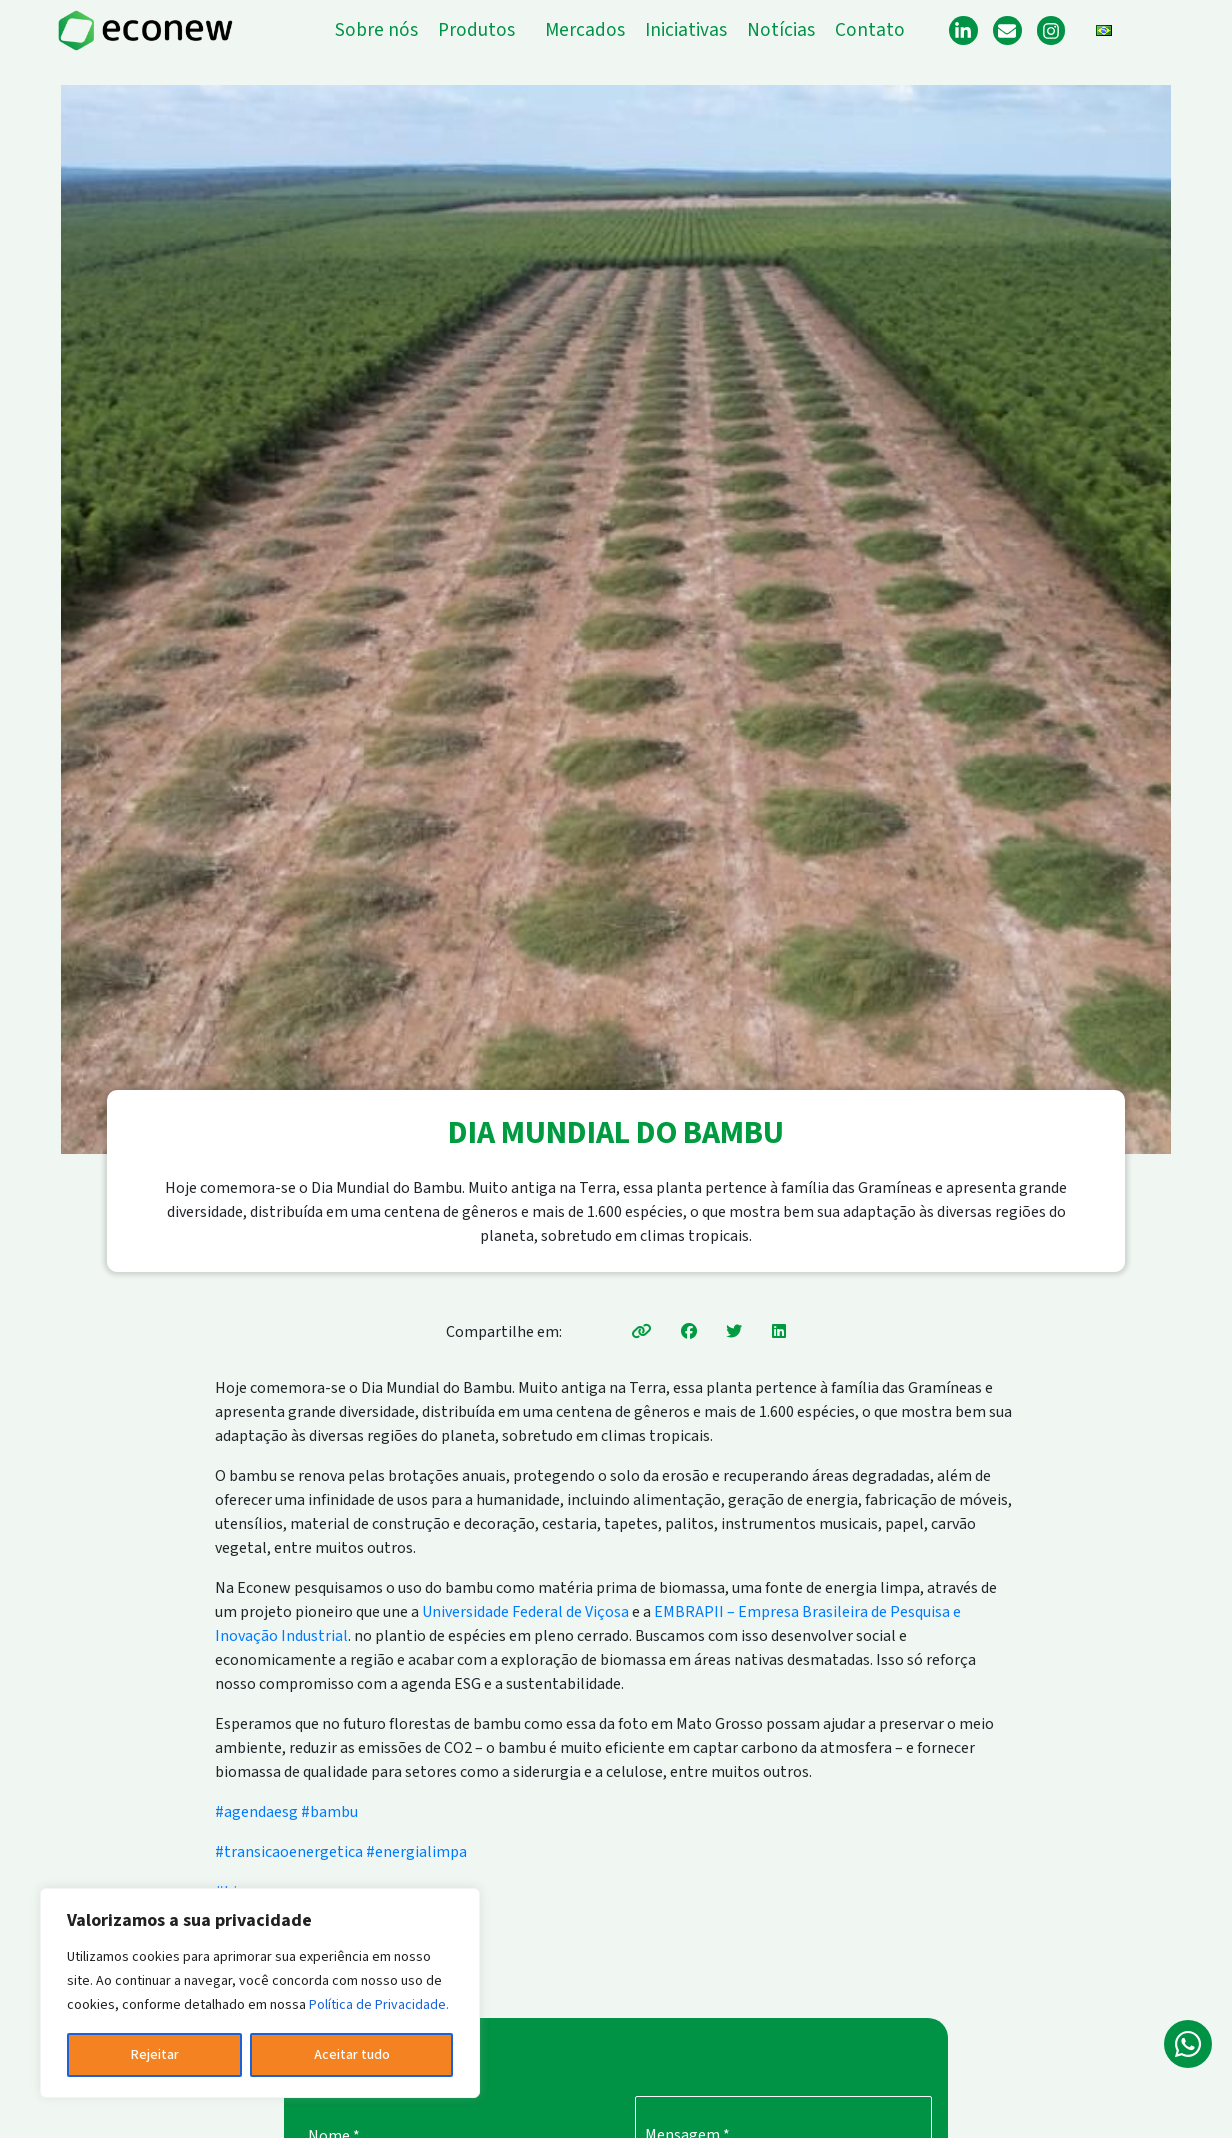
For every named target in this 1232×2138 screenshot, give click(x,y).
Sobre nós (376, 30)
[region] (260, 1993)
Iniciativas (686, 30)
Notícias (781, 30)
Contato (870, 30)
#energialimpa (416, 1852)
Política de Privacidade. (379, 2005)
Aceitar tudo (352, 2055)
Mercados (585, 30)
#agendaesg (256, 1812)
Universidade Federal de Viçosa (525, 1612)
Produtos (476, 30)
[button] (481, 30)
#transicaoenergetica (289, 1852)
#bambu (329, 1812)
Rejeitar (155, 2055)
